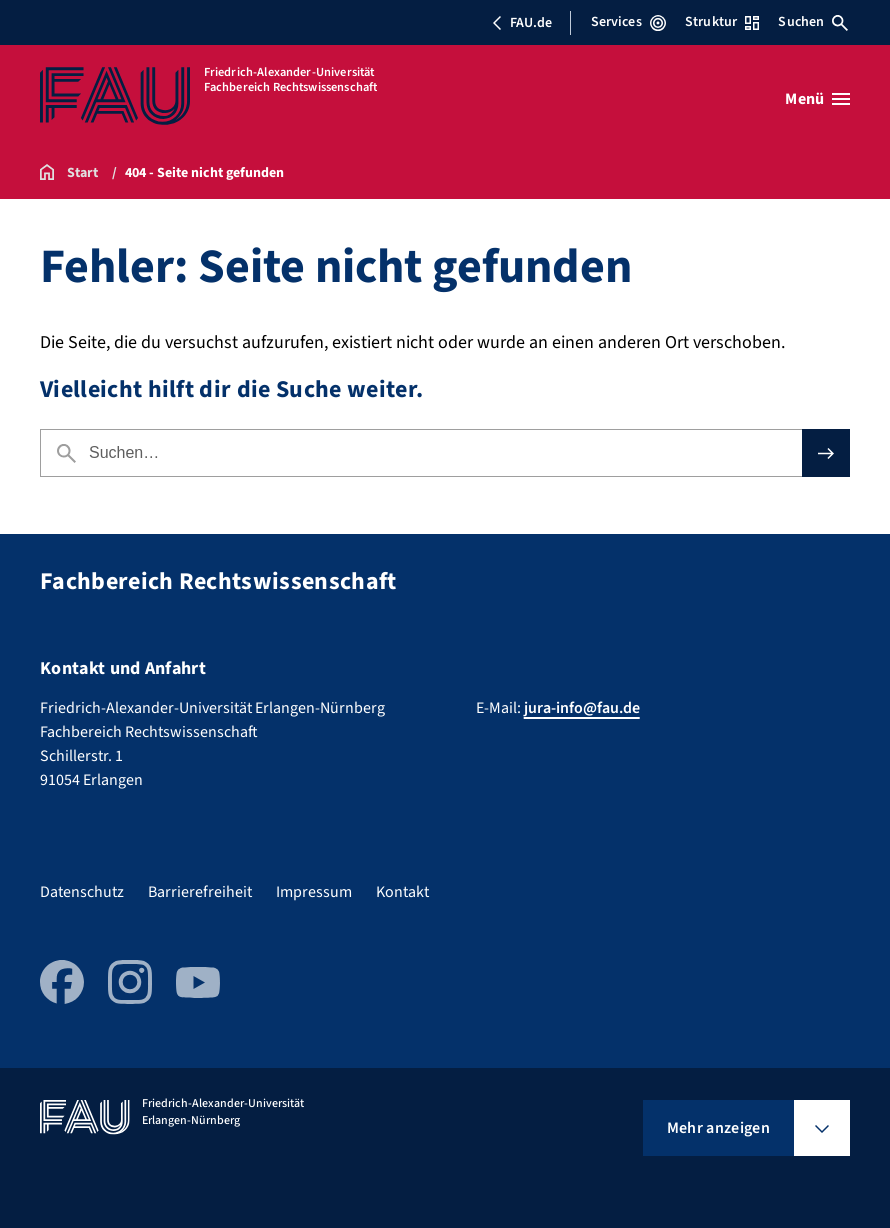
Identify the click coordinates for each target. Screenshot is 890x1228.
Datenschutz (82, 892)
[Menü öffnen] (817, 99)
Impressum (314, 892)
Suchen (813, 22)
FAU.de (522, 23)
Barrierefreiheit (200, 892)
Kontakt (402, 892)
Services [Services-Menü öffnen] (628, 22)
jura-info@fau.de (582, 708)
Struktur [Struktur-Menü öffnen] (722, 22)
